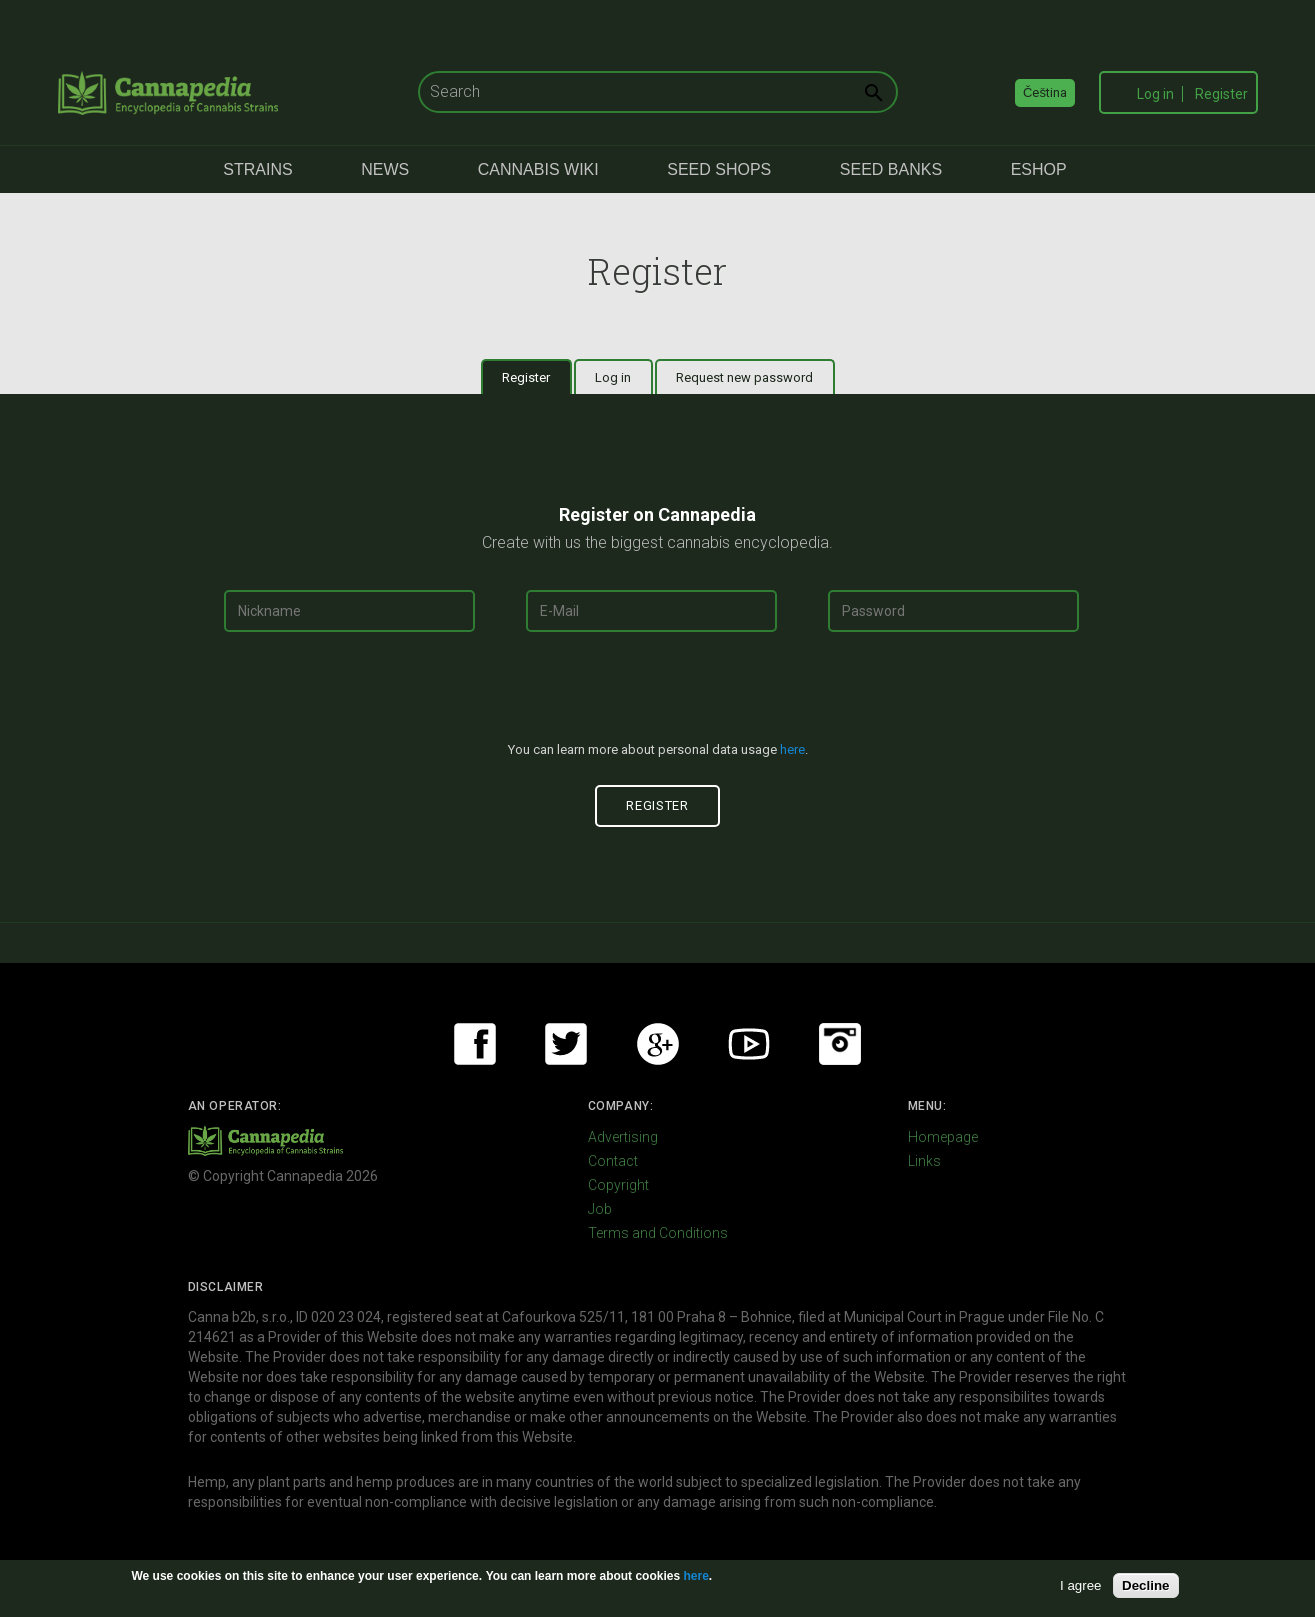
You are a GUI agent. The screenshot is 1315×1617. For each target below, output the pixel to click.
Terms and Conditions (658, 1233)
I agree (1081, 1585)
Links (924, 1161)
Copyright (618, 1185)
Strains (257, 169)
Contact (613, 1161)
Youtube (749, 1044)
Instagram (840, 1044)
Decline (1145, 1585)
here (792, 749)
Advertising (623, 1137)
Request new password (744, 377)
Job (600, 1209)
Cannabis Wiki (538, 169)
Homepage (943, 1137)
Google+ (658, 1044)
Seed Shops (719, 169)
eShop (1039, 169)
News (385, 169)
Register (1221, 94)
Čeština (1045, 92)
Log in (1155, 94)
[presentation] (658, 695)
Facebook (475, 1044)
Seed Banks (891, 169)
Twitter (566, 1044)
